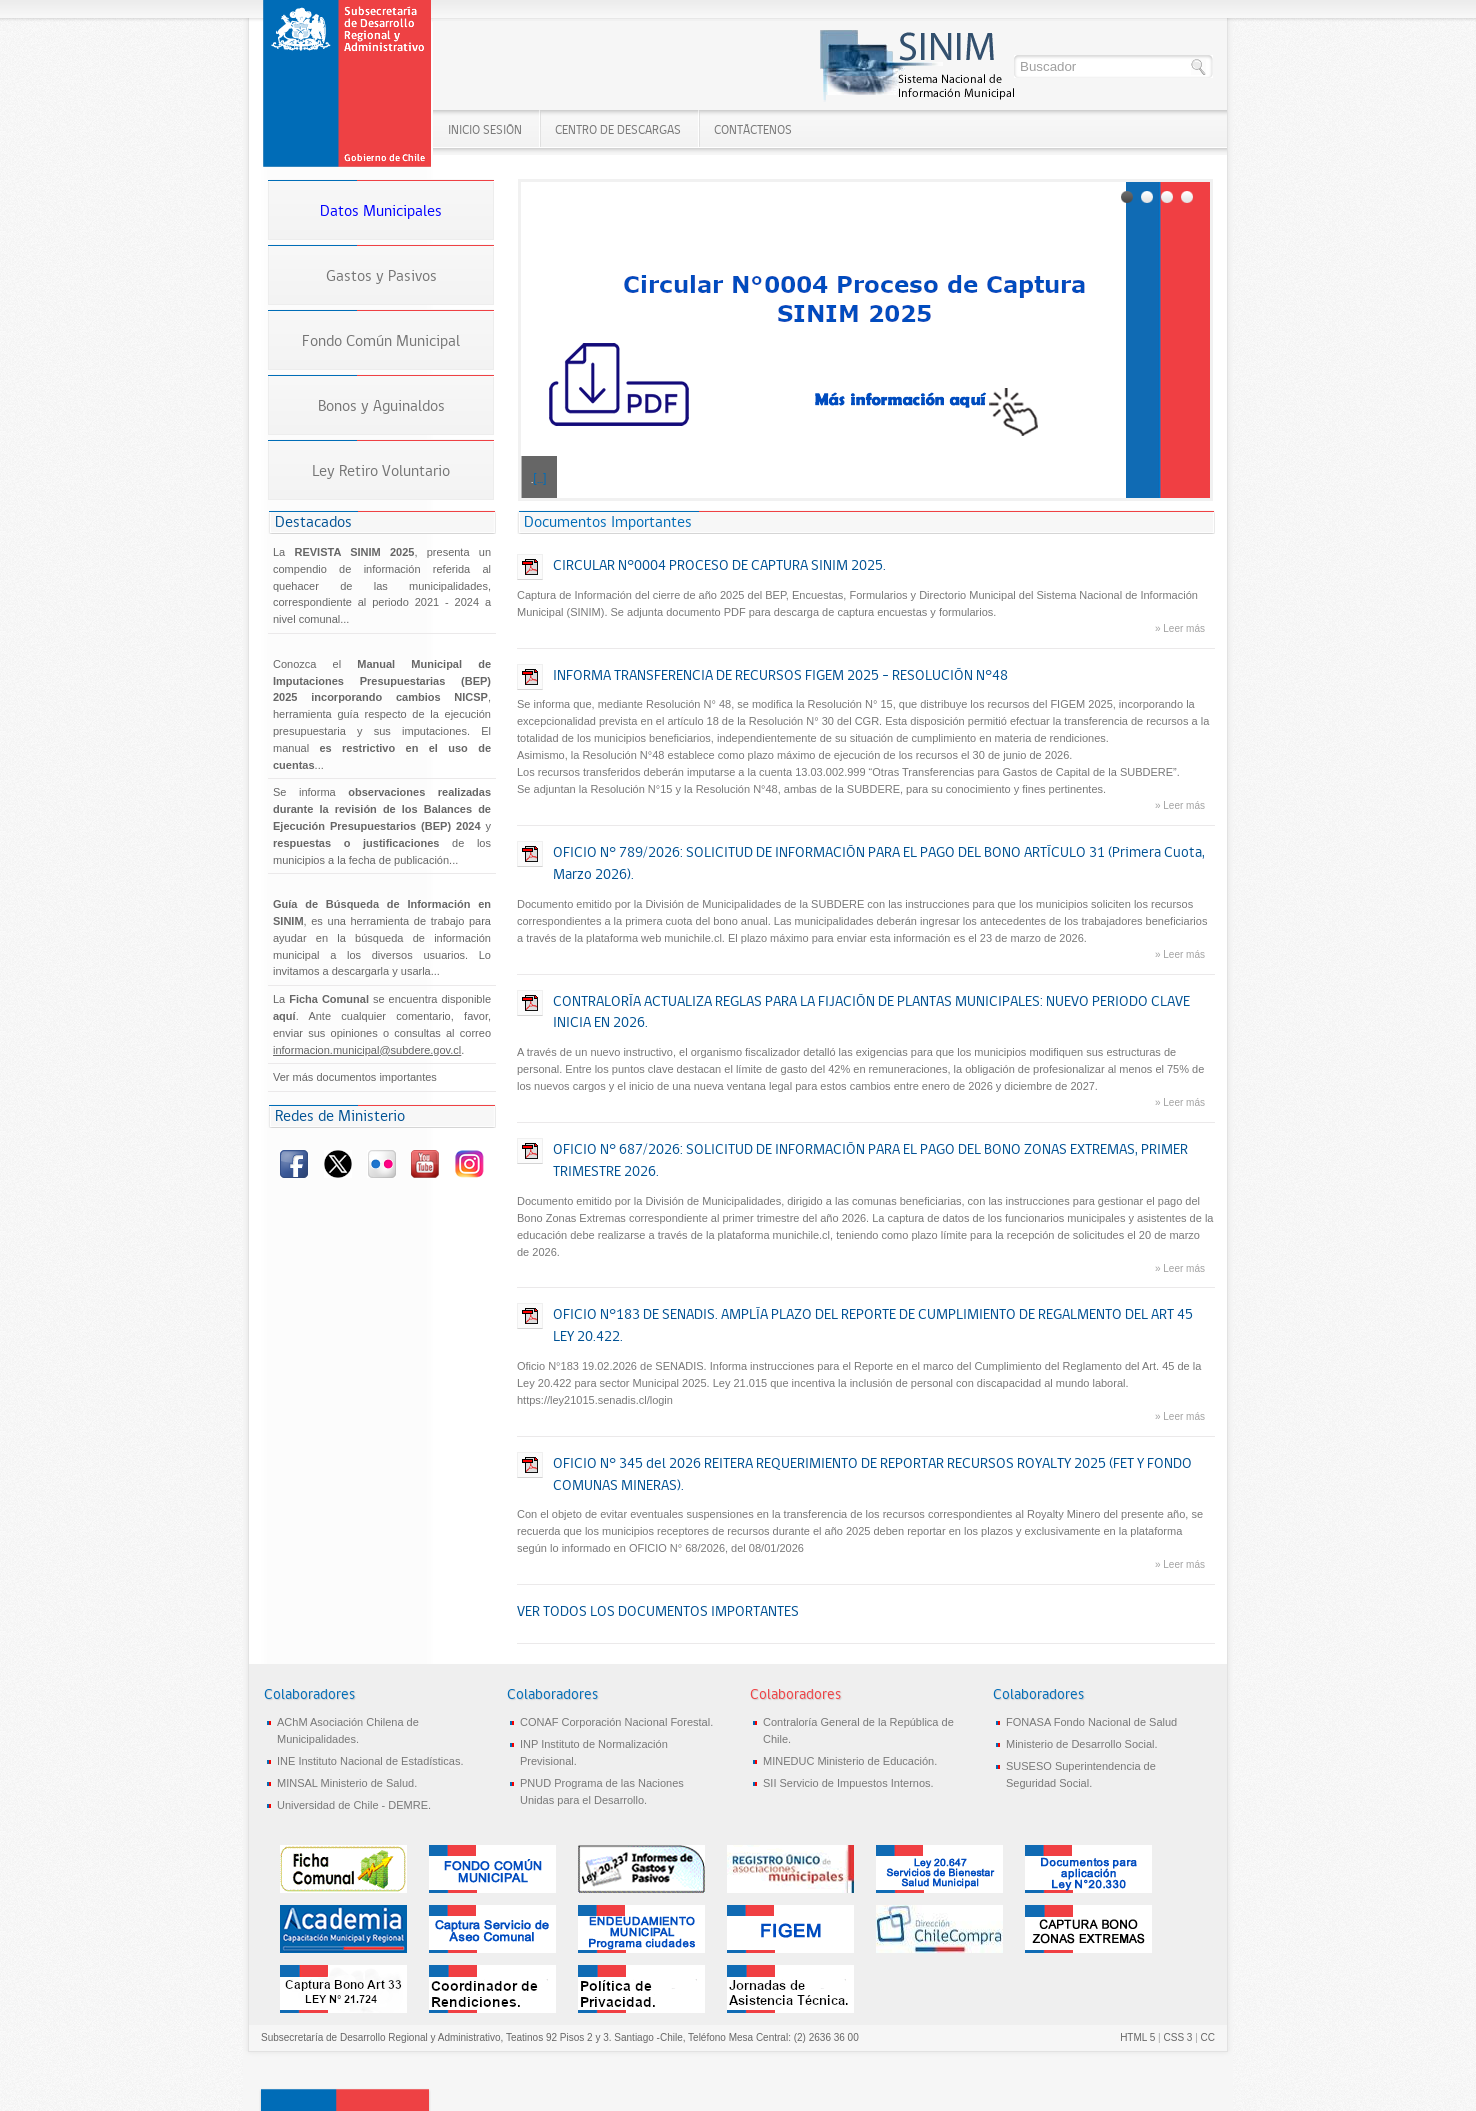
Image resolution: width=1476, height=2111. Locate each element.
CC (1208, 2037)
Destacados (313, 521)
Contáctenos (753, 129)
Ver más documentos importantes (355, 1077)
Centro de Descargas (618, 129)
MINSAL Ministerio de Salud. (347, 1783)
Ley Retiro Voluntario (381, 470)
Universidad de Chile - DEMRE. (354, 1805)
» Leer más (1180, 628)
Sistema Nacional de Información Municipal (349, 84)
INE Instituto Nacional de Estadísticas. (370, 1761)
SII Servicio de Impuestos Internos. (848, 1783)
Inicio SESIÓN (485, 129)
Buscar (1199, 67)
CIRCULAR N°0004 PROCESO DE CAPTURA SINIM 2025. (719, 565)
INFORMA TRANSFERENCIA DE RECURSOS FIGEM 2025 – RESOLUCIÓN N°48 (780, 675)
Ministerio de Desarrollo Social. (1082, 1744)
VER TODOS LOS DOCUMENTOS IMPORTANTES (658, 1611)
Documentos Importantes (608, 521)
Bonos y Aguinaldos (381, 405)
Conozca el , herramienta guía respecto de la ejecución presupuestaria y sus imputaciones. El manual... (382, 714)
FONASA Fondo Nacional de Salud (1091, 1722)
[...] (540, 478)
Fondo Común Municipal (381, 340)
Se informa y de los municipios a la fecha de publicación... (382, 825)
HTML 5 (1137, 2037)
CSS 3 (1177, 2037)
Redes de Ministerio (340, 1115)
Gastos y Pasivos (381, 275)
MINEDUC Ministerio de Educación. (850, 1761)
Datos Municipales (381, 210)
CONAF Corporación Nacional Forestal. (616, 1722)
